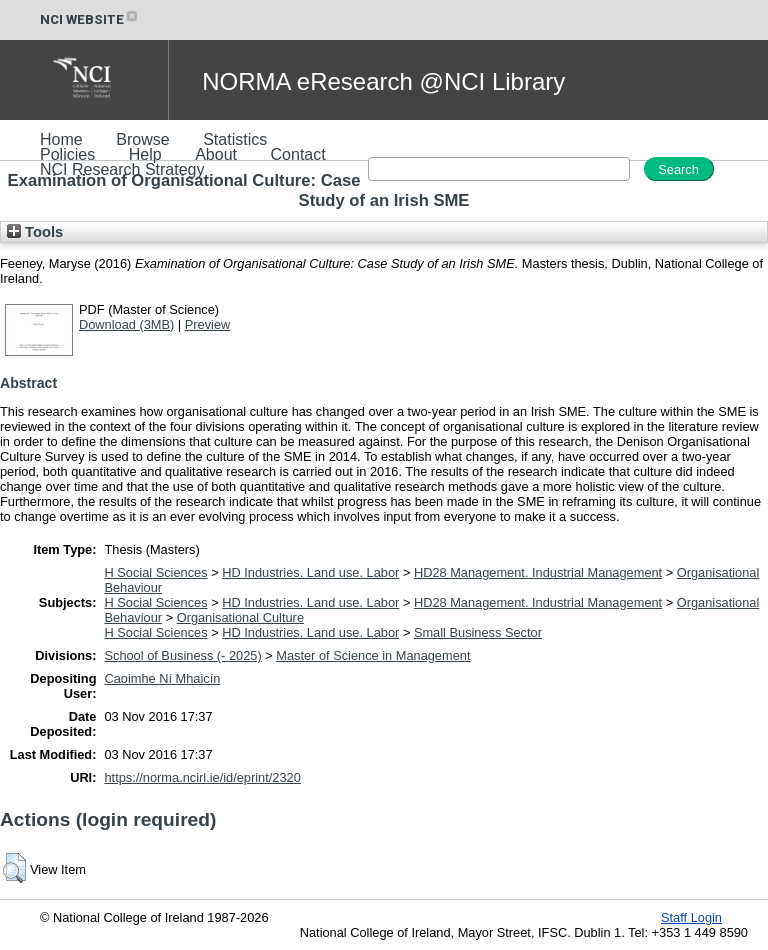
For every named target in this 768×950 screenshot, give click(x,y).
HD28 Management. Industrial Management (538, 572)
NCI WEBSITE (90, 19)
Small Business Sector (478, 632)
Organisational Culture (240, 617)
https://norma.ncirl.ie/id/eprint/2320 (202, 777)
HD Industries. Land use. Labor (310, 572)
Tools (35, 232)
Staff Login (691, 917)
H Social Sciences (155, 572)
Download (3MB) (126, 324)
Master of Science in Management (373, 655)
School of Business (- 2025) (182, 655)
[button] (14, 868)
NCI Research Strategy (122, 169)
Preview (208, 324)
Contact (298, 154)
